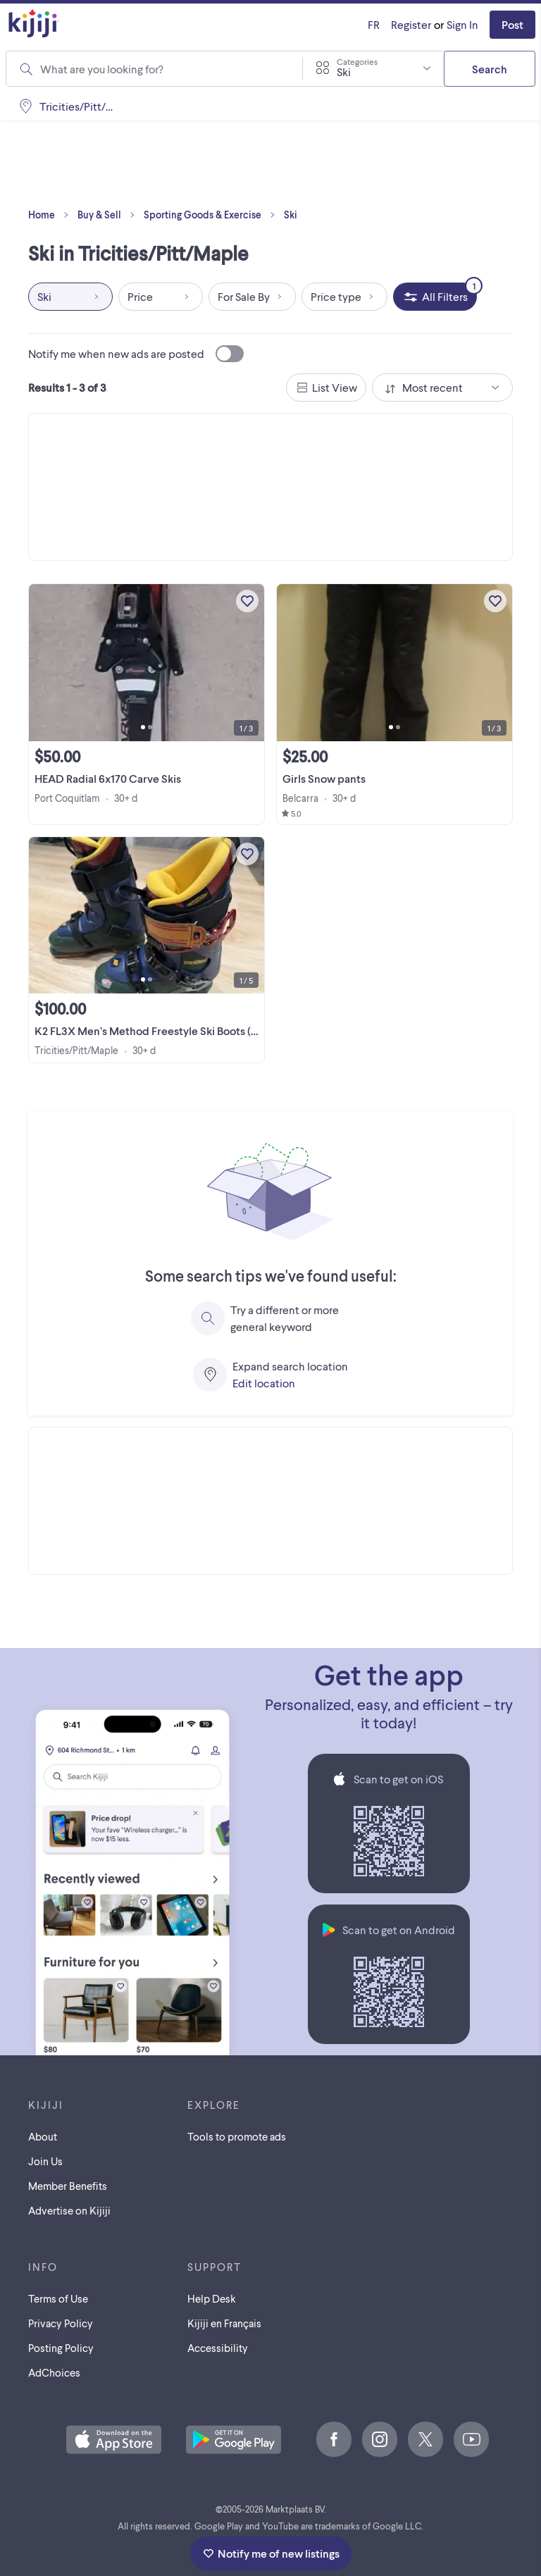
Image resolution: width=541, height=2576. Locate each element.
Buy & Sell (109, 214)
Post (512, 24)
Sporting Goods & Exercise (212, 214)
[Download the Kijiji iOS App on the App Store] (113, 2441)
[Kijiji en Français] (374, 24)
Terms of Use (58, 2298)
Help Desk (211, 2298)
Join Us (45, 2161)
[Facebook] (334, 2439)
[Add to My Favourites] (247, 601)
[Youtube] (471, 2439)
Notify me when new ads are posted (136, 353)
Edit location (263, 1382)
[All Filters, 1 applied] (435, 297)
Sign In (462, 24)
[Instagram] (379, 2439)
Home (51, 214)
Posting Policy (61, 2347)
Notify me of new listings (271, 2553)
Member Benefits (67, 2185)
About (42, 2136)
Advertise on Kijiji (69, 2210)
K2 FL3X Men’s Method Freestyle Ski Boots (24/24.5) (163, 1030)
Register (411, 24)
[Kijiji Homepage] (34, 24)
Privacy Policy (60, 2323)
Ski (290, 215)
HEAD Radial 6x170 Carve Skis (108, 778)
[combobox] (373, 68)
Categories (357, 61)
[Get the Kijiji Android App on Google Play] (233, 2441)
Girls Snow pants (324, 778)
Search (489, 68)
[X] (425, 2439)
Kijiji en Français (224, 2323)
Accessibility (217, 2347)
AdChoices (54, 2372)
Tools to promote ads (236, 2136)
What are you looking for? (101, 68)
